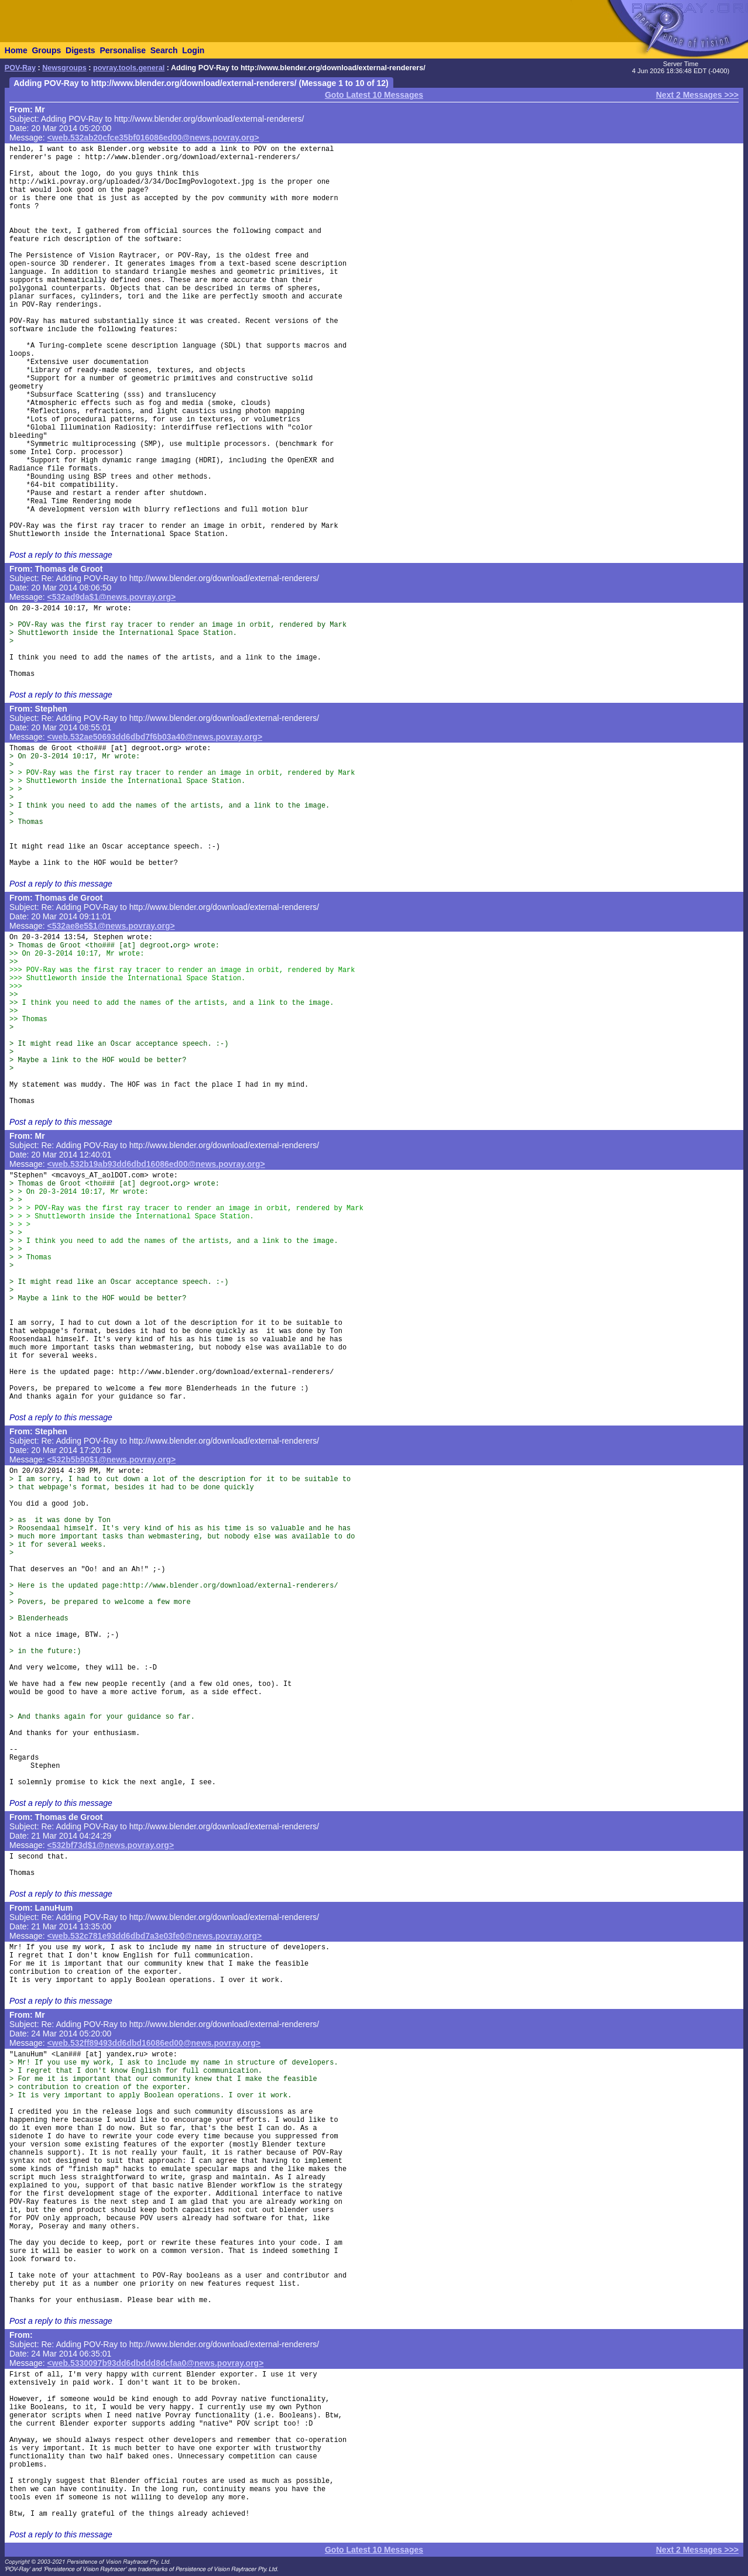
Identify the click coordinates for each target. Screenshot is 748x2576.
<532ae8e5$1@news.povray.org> (111, 925)
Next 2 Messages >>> (697, 94)
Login (193, 50)
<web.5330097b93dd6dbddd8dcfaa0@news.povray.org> (155, 2363)
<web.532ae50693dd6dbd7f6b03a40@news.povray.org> (154, 736)
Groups (46, 50)
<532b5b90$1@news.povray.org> (111, 1459)
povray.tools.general (128, 68)
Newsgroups (64, 68)
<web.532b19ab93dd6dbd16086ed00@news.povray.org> (156, 1164)
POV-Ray (20, 68)
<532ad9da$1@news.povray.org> (111, 597)
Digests (80, 50)
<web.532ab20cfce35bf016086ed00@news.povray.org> (153, 137)
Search (164, 50)
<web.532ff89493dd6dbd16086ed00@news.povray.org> (153, 2043)
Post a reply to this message (60, 554)
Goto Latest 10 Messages (374, 94)
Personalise (122, 50)
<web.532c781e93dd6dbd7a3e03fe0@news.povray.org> (154, 1935)
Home (16, 50)
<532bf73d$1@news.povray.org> (110, 1845)
